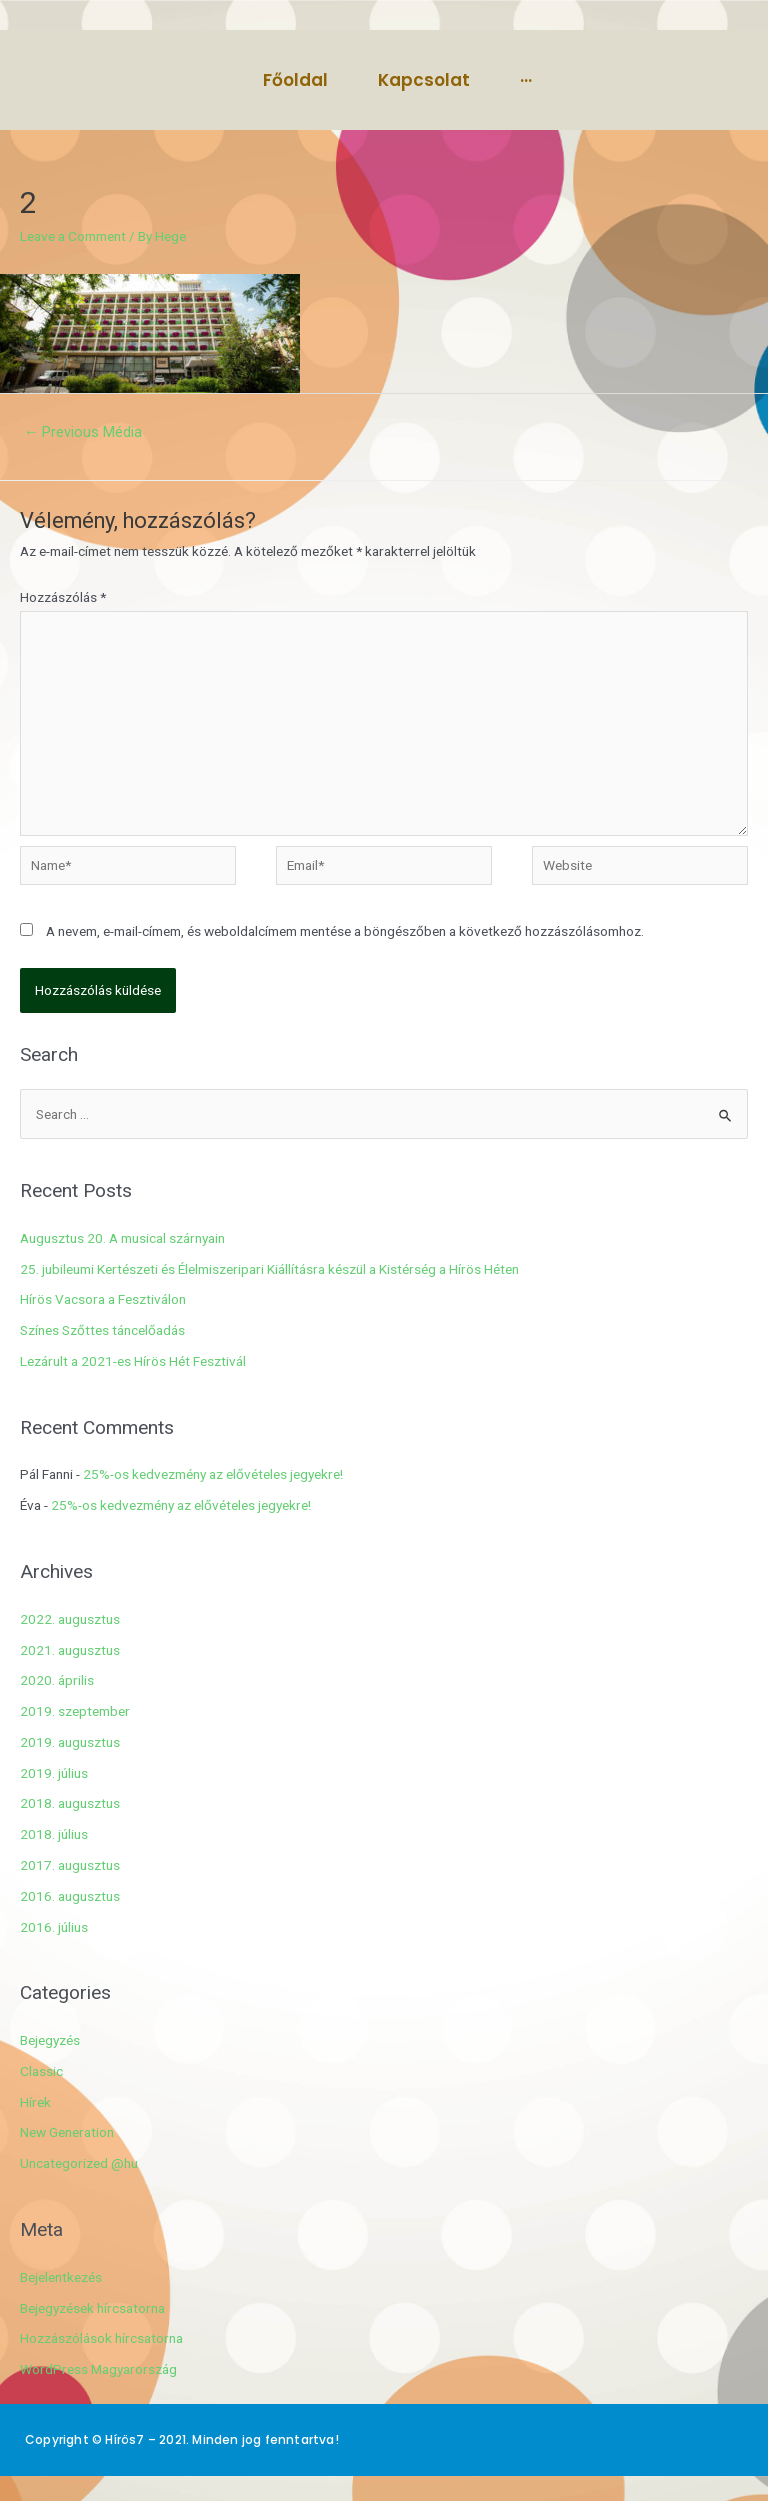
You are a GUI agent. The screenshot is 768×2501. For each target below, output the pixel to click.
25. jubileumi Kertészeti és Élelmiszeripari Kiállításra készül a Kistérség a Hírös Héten (269, 1269)
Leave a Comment (73, 236)
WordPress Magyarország (98, 2369)
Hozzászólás (63, 597)
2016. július (54, 1927)
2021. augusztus (70, 1650)
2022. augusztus (70, 1619)
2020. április (57, 1680)
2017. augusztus (70, 1865)
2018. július (54, 1834)
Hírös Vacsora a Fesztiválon (103, 1299)
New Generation (67, 2132)
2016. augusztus (70, 1896)
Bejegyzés (50, 2040)
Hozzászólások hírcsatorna (101, 2338)
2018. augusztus (70, 1803)
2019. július (54, 1773)
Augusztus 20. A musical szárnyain (122, 1238)
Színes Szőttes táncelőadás (102, 1330)
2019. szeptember (75, 1711)
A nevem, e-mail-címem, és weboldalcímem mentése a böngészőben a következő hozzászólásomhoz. (345, 931)
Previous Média (83, 432)
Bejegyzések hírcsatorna (92, 2308)
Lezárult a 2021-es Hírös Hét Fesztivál (133, 1361)
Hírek (35, 2102)
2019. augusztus (70, 1742)
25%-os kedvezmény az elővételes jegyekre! (213, 1474)
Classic (41, 2071)
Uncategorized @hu (79, 2163)
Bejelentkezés (61, 2277)
